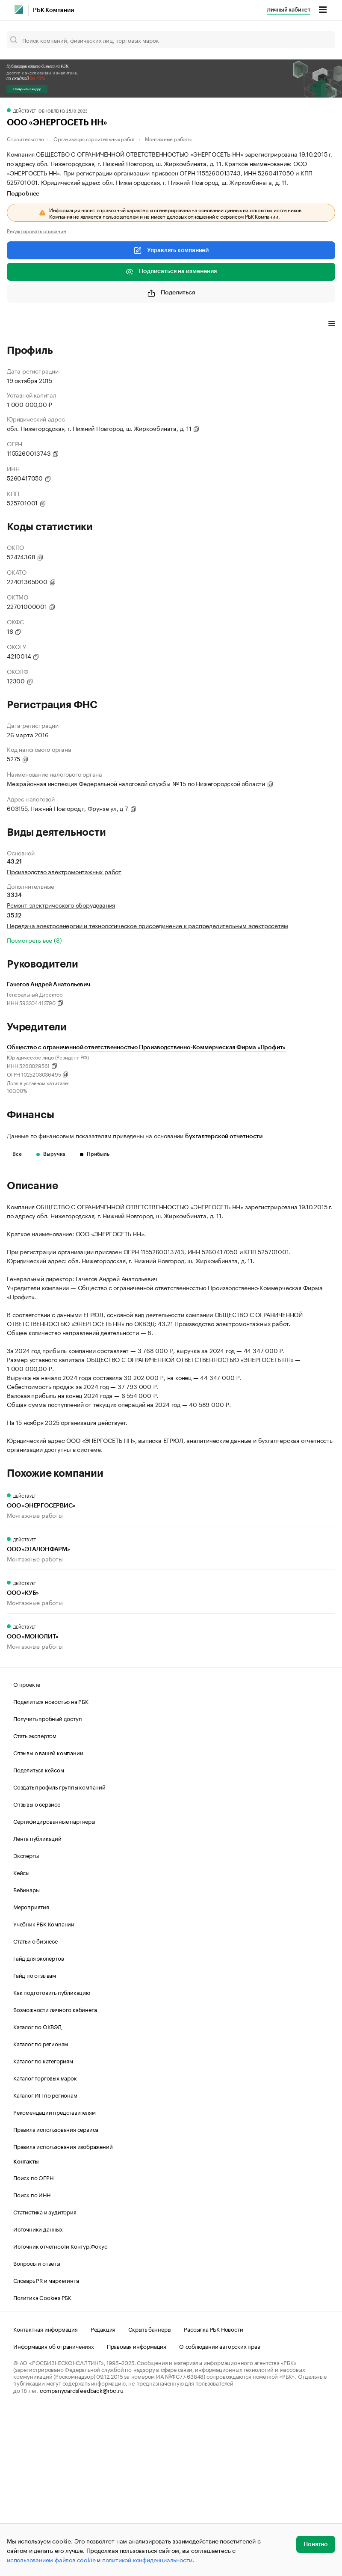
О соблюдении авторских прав (219, 2510)
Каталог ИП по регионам (45, 2259)
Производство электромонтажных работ (64, 871)
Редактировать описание (36, 230)
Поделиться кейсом (38, 1933)
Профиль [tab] (19, 324)
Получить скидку (27, 89)
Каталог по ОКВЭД (37, 2190)
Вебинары (26, 2053)
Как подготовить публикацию (51, 2156)
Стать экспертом (34, 1899)
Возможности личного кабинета (55, 2173)
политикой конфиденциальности (147, 2559)
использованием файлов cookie (51, 2559)
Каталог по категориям (43, 2224)
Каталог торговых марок (45, 2242)
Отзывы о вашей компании (48, 1916)
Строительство (25, 138)
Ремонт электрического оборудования (61, 904)
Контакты (25, 2326)
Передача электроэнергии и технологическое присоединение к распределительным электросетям (147, 925)
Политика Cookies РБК (42, 2461)
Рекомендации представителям (54, 2276)
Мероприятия (31, 2070)
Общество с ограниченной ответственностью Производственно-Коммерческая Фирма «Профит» (146, 1048)
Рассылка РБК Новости (213, 2493)
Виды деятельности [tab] (69, 324)
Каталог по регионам (40, 2207)
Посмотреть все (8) (34, 940)
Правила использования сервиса (55, 2293)
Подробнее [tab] (23, 194)
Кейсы (21, 2036)
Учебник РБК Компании (43, 2087)
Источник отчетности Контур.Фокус (60, 2410)
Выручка (50, 1154)
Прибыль (94, 1154)
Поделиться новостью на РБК (50, 1865)
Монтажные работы (168, 138)
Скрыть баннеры (149, 2493)
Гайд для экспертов (38, 2122)
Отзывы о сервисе (36, 1968)
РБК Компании (53, 10)
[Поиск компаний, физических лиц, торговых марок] (171, 39)
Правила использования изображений (62, 2310)
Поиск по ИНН (31, 2358)
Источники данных (38, 2393)
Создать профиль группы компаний (59, 1951)
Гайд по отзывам (34, 2139)
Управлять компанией (171, 250)
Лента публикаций (37, 2002)
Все (17, 1154)
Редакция (103, 2493)
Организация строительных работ (94, 138)
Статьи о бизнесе (35, 2105)
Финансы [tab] (120, 324)
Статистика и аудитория (45, 2375)
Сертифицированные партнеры (54, 1985)
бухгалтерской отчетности (223, 1137)
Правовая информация (136, 2510)
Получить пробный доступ (47, 1882)
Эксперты (25, 2019)
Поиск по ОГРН (33, 2341)
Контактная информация (45, 2493)
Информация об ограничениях (53, 2510)
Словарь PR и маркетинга (46, 2444)
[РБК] (19, 9)
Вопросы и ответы (36, 2427)
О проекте (26, 1848)
